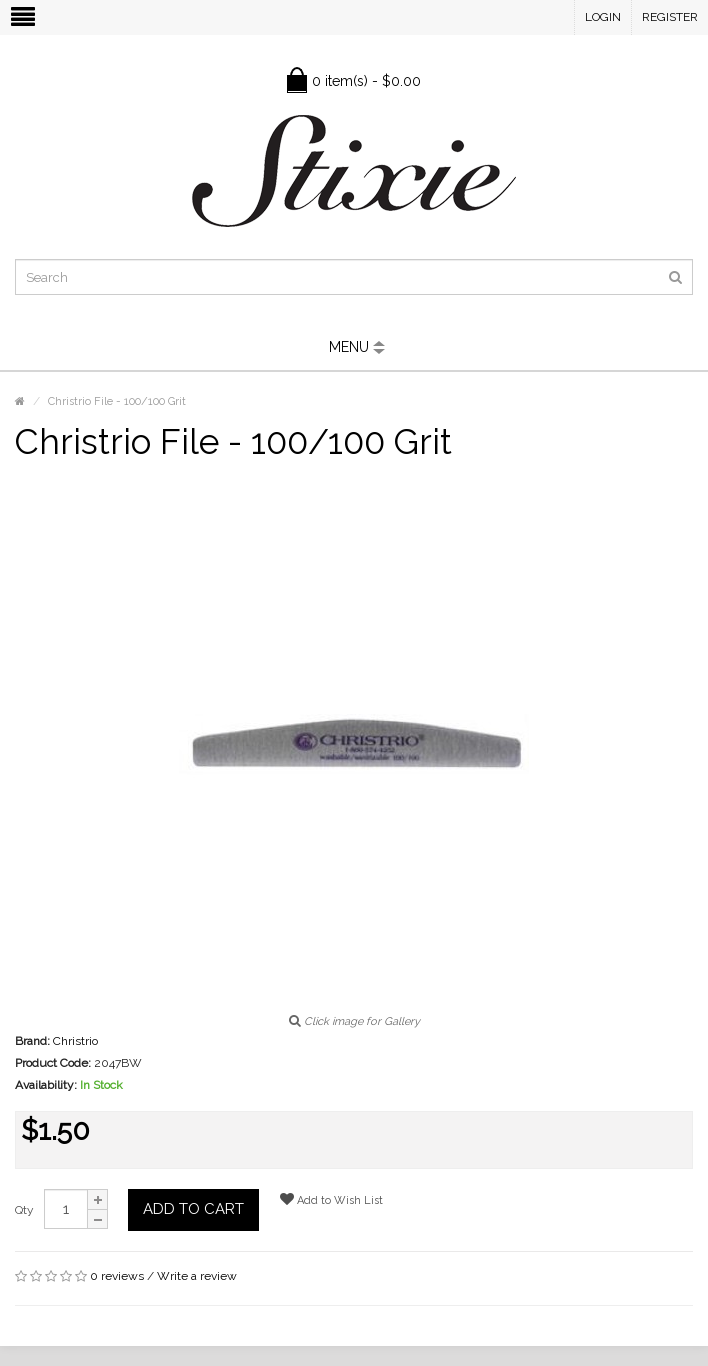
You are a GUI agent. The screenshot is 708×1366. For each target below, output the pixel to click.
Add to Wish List (331, 1199)
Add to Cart (193, 1209)
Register (670, 17)
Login (603, 17)
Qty (24, 1210)
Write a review (197, 1276)
